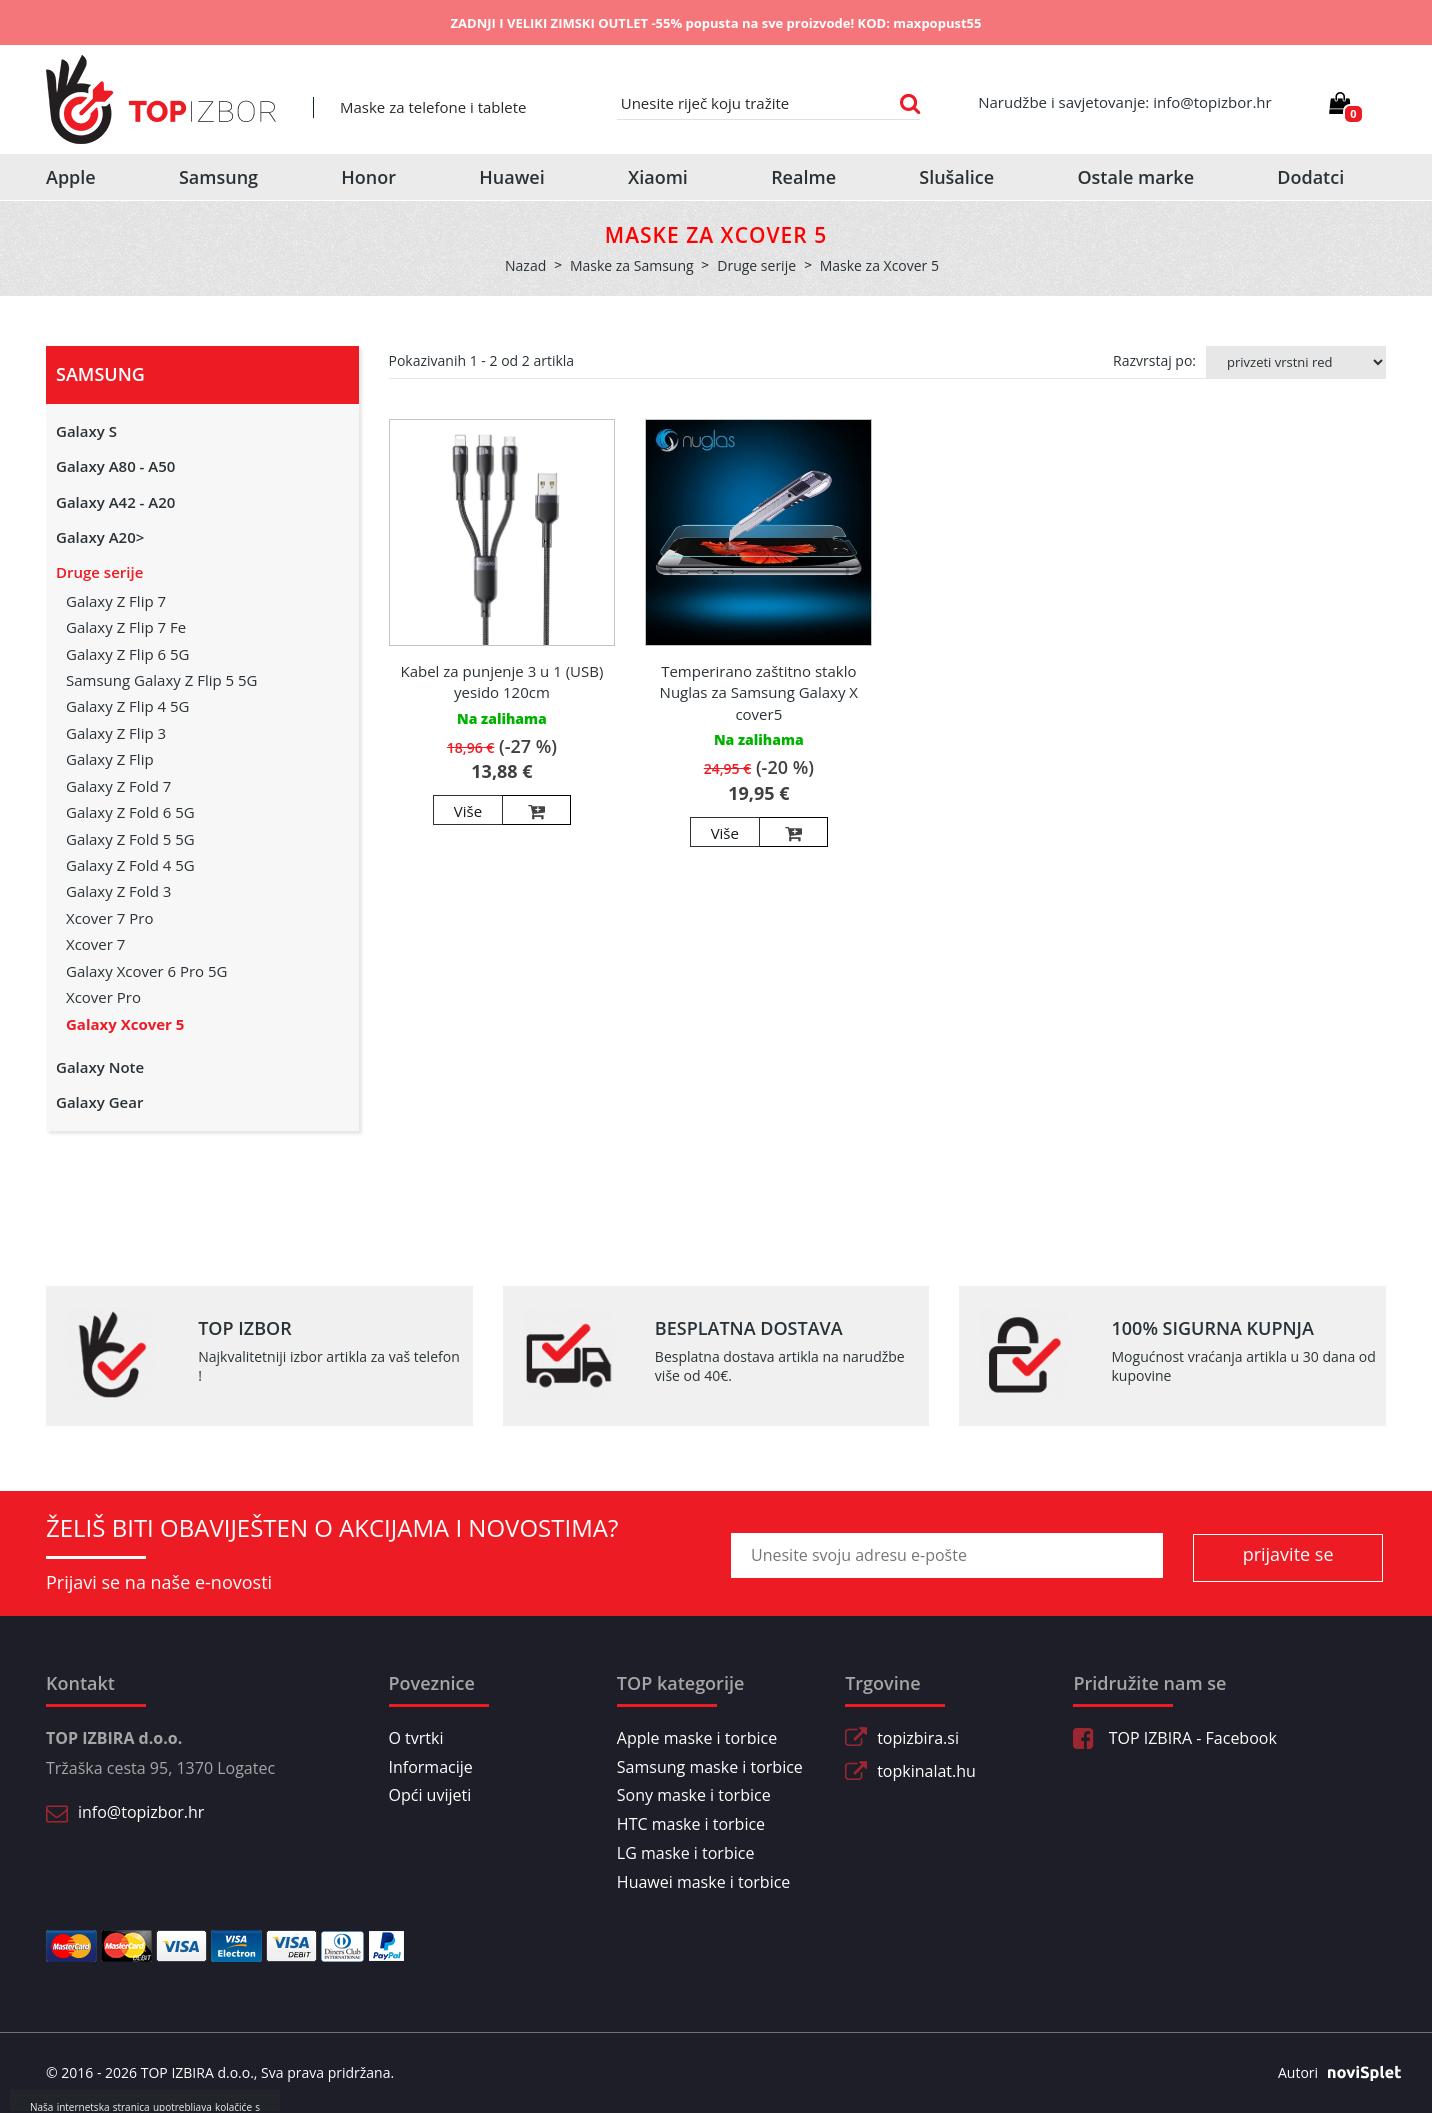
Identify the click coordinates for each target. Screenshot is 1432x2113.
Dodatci (1310, 177)
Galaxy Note (100, 1067)
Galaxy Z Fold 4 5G (130, 865)
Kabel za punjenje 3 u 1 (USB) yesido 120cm (501, 681)
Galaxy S (86, 431)
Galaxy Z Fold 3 (118, 891)
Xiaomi (658, 177)
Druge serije (99, 572)
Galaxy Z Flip (110, 759)
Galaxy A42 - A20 (115, 502)
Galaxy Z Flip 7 (116, 601)
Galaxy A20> (100, 537)
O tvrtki (416, 1738)
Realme (803, 177)
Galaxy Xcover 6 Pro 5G (146, 971)
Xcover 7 (95, 944)
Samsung (218, 177)
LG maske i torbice (686, 1853)
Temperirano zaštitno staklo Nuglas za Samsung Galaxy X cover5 (759, 692)
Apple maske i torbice (697, 1738)
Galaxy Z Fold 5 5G (130, 839)
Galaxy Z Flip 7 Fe (126, 627)
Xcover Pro (103, 997)
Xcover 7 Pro (109, 918)
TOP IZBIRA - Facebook (1174, 1738)
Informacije (431, 1767)
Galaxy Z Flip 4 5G (127, 706)
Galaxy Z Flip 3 (116, 733)
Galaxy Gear (99, 1102)
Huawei (511, 177)
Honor (368, 177)
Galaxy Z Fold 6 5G (130, 812)
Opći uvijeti (430, 1795)
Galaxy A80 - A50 (115, 466)
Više (468, 811)
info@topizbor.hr (141, 1812)
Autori (1332, 2073)
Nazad (525, 265)
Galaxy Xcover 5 (125, 1024)
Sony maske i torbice (694, 1795)
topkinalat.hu (926, 1771)
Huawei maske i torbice (704, 1882)
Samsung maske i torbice (710, 1767)
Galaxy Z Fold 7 (118, 786)
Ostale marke (1135, 177)
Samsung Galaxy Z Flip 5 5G (161, 680)
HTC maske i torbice (691, 1824)
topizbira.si (918, 1738)
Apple (71, 177)
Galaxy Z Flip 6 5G (127, 654)
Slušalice (956, 177)
